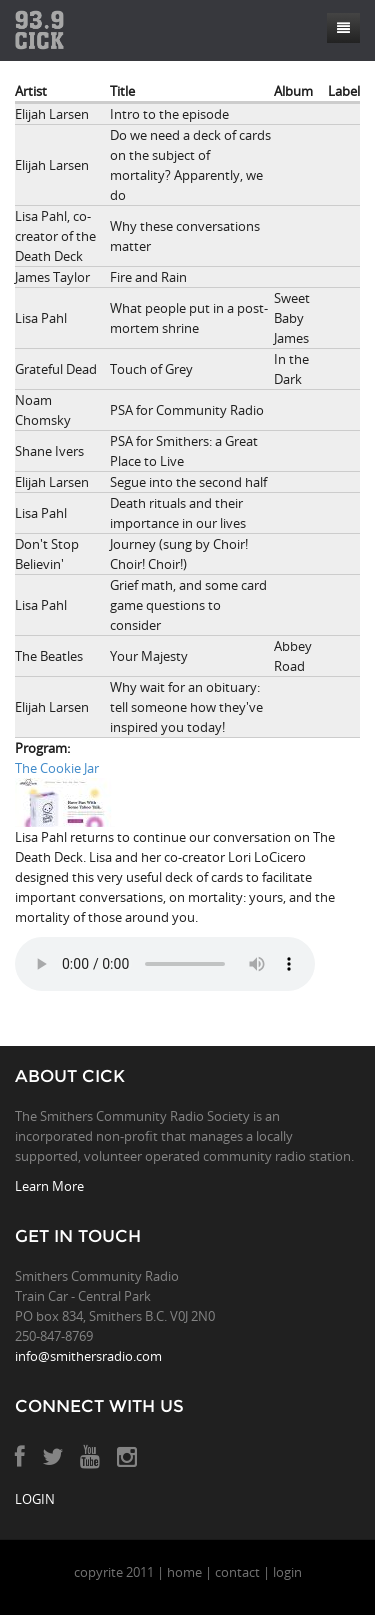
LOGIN (35, 1499)
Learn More (49, 1186)
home (184, 1572)
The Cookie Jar (57, 768)
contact (237, 1572)
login (287, 1572)
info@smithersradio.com (88, 1356)
